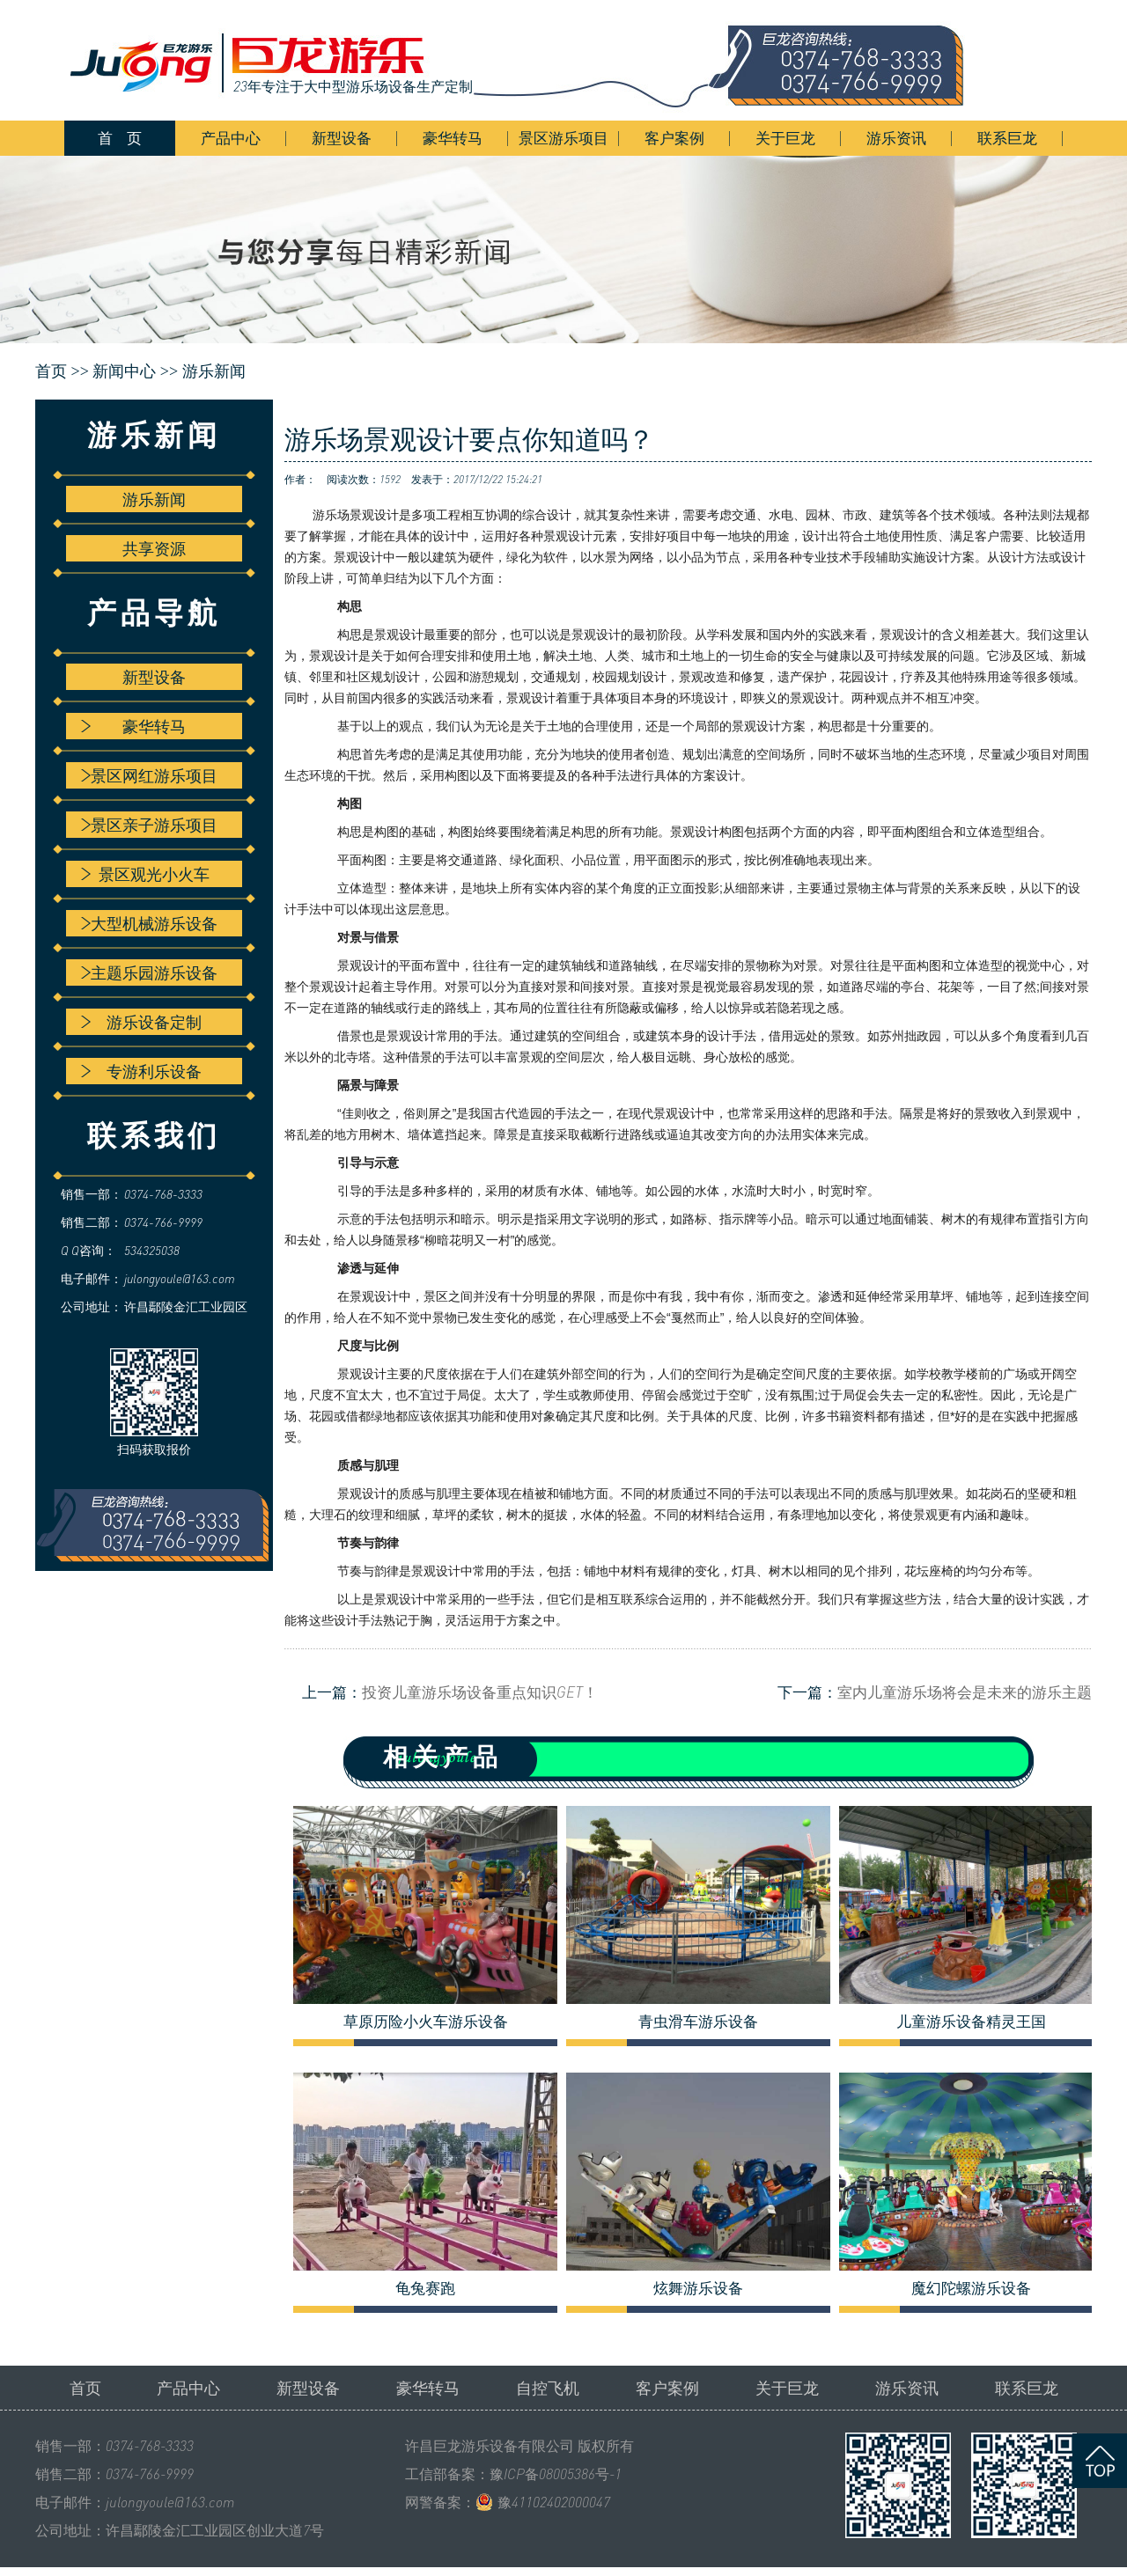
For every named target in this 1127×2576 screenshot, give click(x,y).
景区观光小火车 (145, 874)
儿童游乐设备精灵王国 (971, 2021)
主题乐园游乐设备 (149, 972)
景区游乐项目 (563, 137)
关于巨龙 (785, 137)
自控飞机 (547, 2387)
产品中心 (231, 137)
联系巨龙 (1007, 137)
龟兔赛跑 (425, 2288)
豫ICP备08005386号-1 (556, 2474)
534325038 (152, 1250)
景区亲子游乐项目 (149, 824)
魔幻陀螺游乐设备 (971, 2288)
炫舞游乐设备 (698, 2288)
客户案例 (674, 137)
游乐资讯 (896, 137)
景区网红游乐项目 (149, 775)
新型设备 (342, 137)
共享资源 (154, 548)
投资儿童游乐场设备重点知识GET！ (480, 1692)
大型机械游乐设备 (149, 923)
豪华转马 (452, 137)
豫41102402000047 (553, 2502)
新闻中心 (124, 371)
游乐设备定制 (141, 1021)
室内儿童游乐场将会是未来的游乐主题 (964, 1692)
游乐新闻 (214, 371)
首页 (85, 2387)
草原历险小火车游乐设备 (425, 2021)
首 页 (120, 137)
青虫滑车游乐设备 (698, 2021)
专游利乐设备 (141, 1071)
